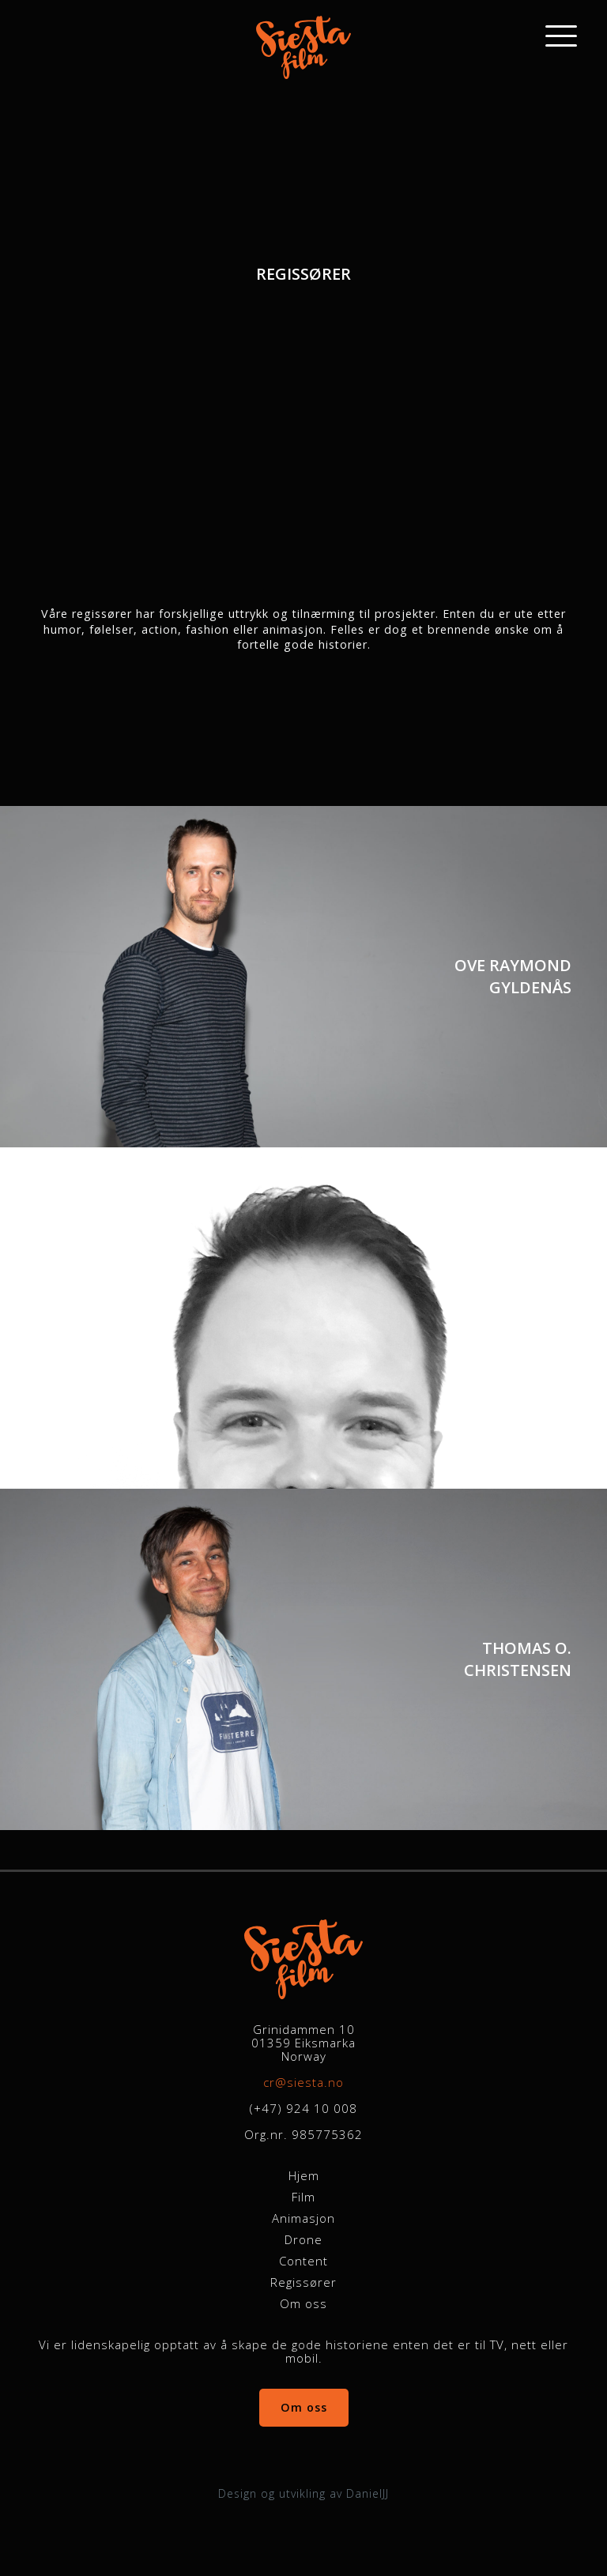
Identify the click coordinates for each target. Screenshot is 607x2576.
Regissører (303, 2282)
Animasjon (303, 2218)
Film (303, 2197)
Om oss (303, 2303)
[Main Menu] (569, 34)
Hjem (303, 2175)
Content (303, 2261)
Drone (303, 2239)
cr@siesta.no (303, 2082)
